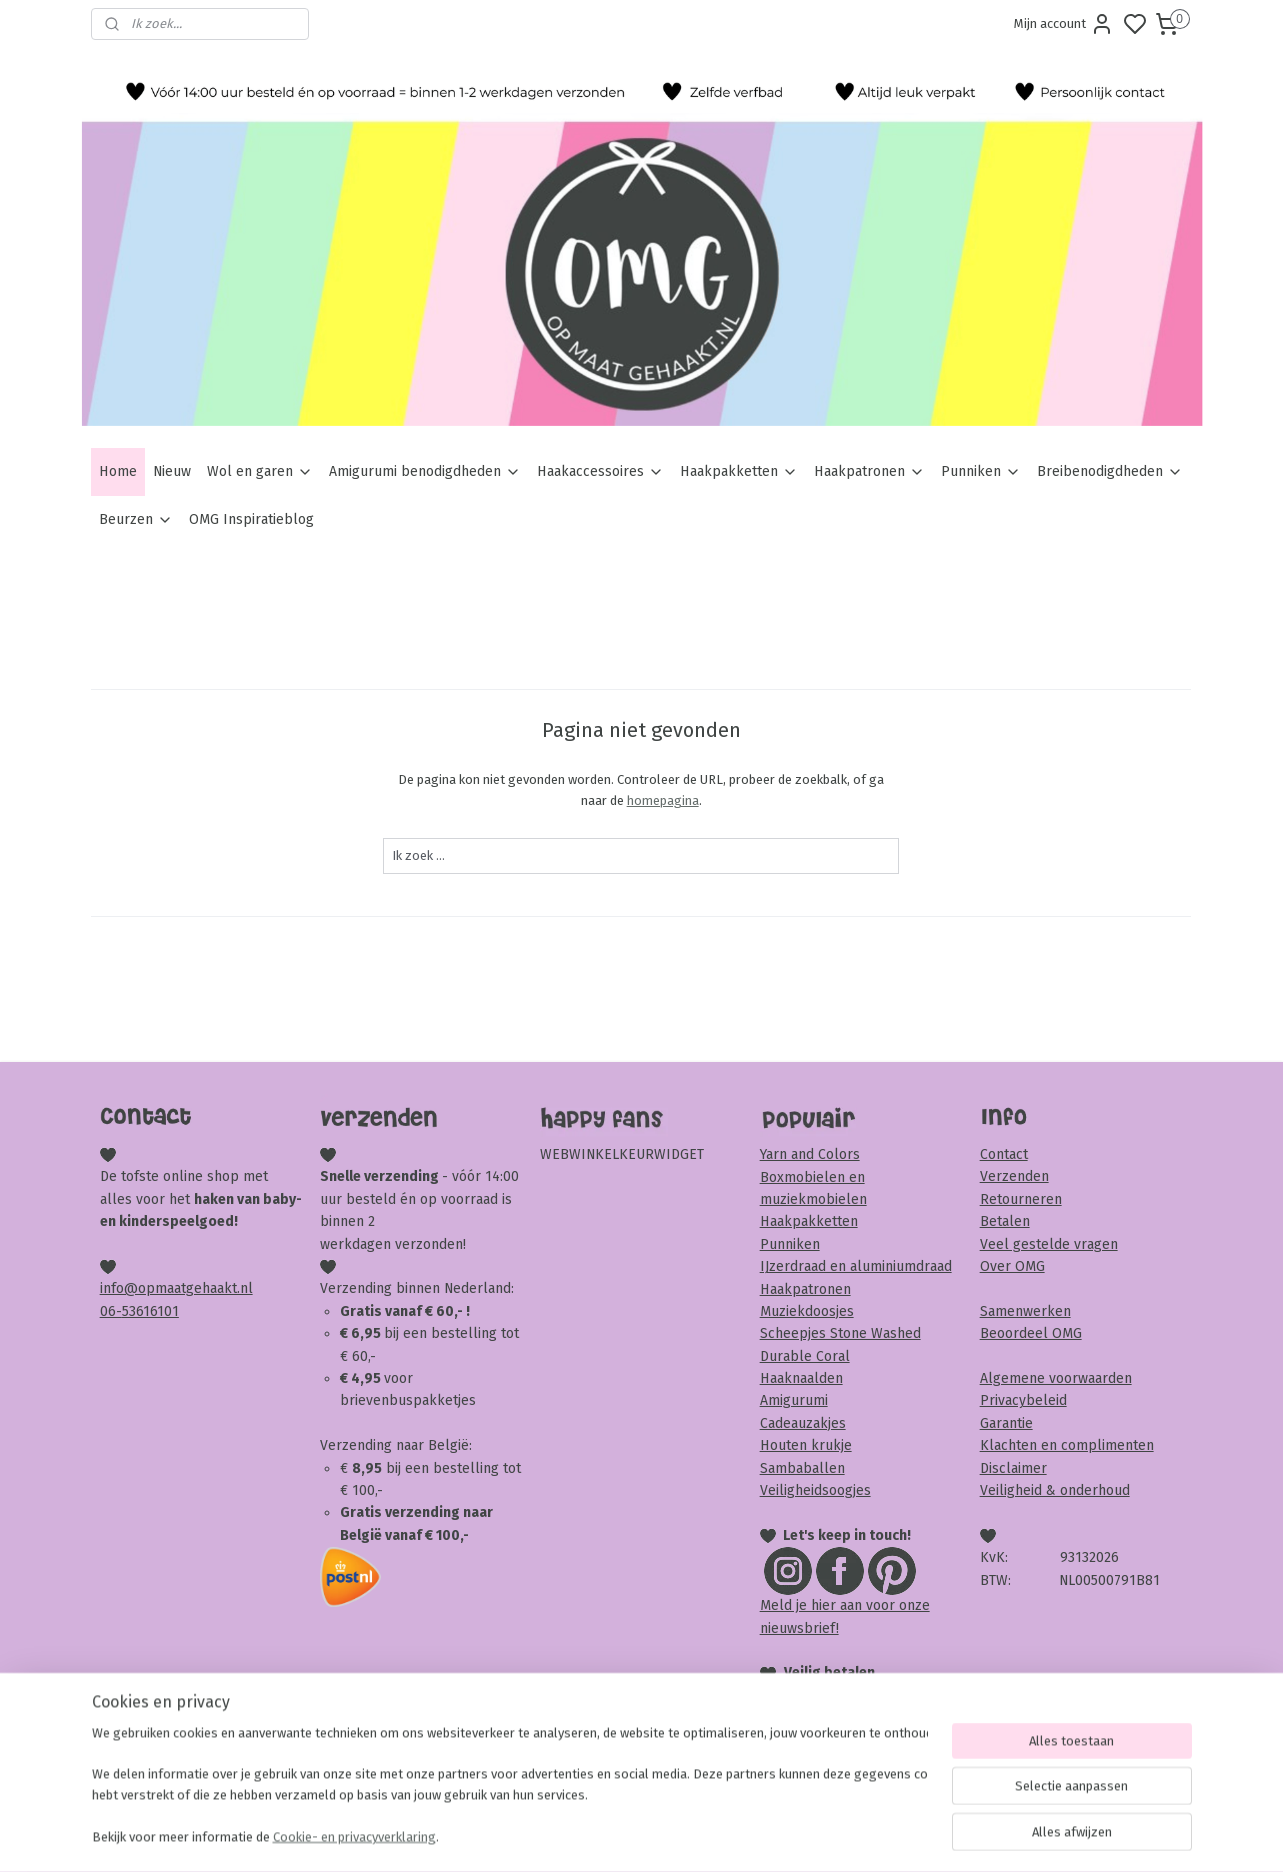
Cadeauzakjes (803, 1423)
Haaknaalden (801, 1378)
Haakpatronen (869, 471)
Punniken (981, 471)
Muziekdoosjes (807, 1311)
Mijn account (1064, 24)
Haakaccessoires (600, 471)
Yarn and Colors (810, 1154)
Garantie (1006, 1423)
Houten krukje (806, 1445)
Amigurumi (794, 1400)
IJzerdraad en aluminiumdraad (856, 1266)
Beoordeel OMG (1031, 1333)
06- (111, 1311)
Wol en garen (260, 471)
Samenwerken (1025, 1311)
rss (756, 1835)
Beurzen (136, 519)
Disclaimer (1013, 1468)
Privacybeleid (1023, 1400)
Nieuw (172, 471)
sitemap (717, 1835)
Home (118, 471)
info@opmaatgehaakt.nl (176, 1288)
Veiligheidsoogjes (815, 1490)
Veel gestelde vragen (1049, 1244)
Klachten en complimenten (1067, 1445)
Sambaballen (802, 1468)
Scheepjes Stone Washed (840, 1333)
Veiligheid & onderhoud (1055, 1490)
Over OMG (1012, 1266)
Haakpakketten (739, 471)
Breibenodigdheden (1110, 471)
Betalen (1005, 1221)
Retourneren (1021, 1199)
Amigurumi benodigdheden (425, 471)
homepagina (663, 800)
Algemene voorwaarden (1056, 1378)
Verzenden (1014, 1176)
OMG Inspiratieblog (251, 519)
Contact (1004, 1154)
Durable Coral (805, 1356)
